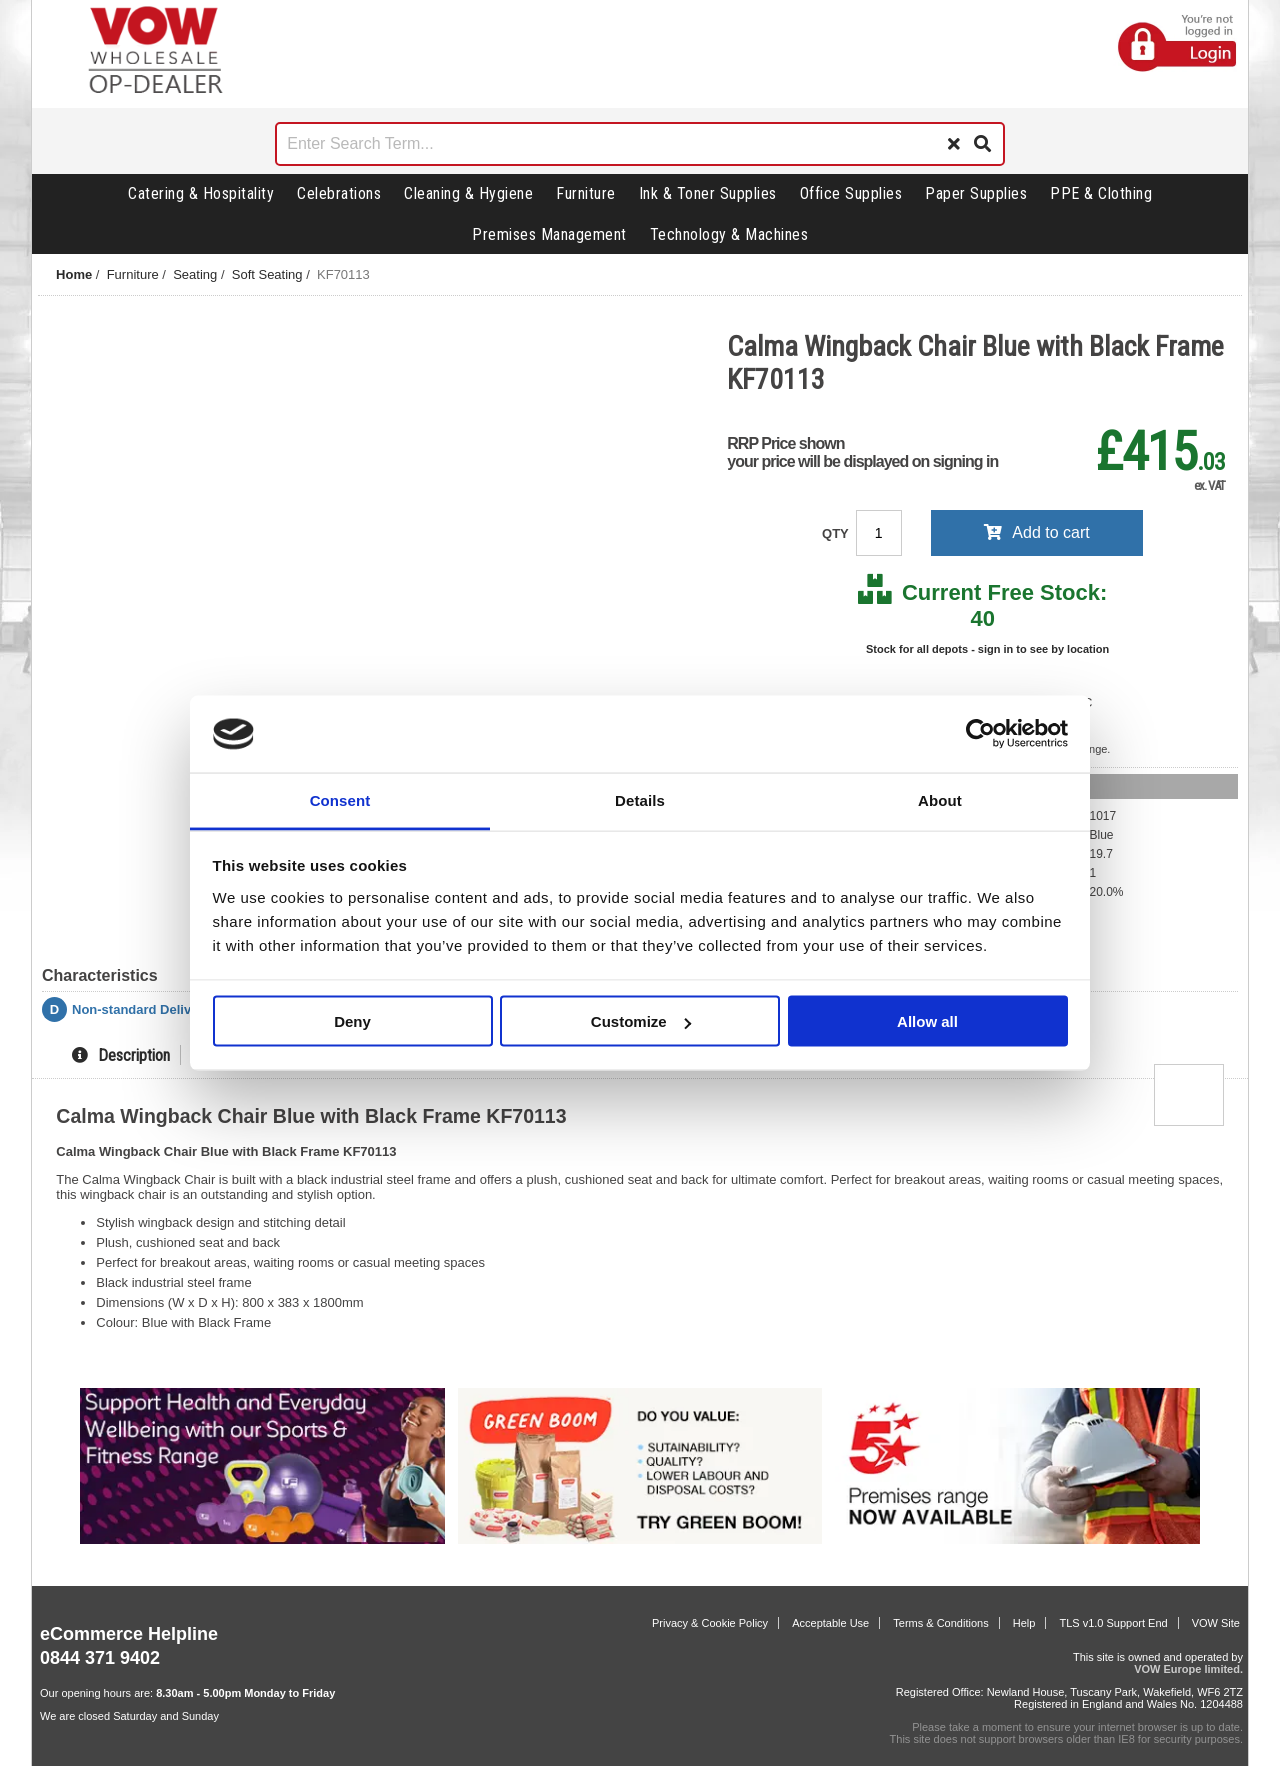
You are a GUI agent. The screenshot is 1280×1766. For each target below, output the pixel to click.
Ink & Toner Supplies (708, 193)
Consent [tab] (340, 799)
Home (74, 274)
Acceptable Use (830, 1623)
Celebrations (339, 193)
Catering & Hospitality (201, 193)
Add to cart (1036, 532)
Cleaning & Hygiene (468, 193)
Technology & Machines (729, 234)
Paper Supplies (976, 193)
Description (121, 1055)
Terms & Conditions (940, 1623)
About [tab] (940, 799)
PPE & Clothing (1101, 193)
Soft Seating (267, 274)
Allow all (927, 1021)
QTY (837, 533)
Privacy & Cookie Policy (710, 1623)
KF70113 (343, 274)
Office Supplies (851, 193)
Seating (195, 274)
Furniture (586, 193)
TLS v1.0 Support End (1113, 1623)
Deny (352, 1021)
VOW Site (1216, 1623)
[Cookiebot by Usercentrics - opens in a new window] (980, 734)
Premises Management (549, 234)
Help (1024, 1623)
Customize (641, 1021)
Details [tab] (640, 799)
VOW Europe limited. (1188, 1669)
